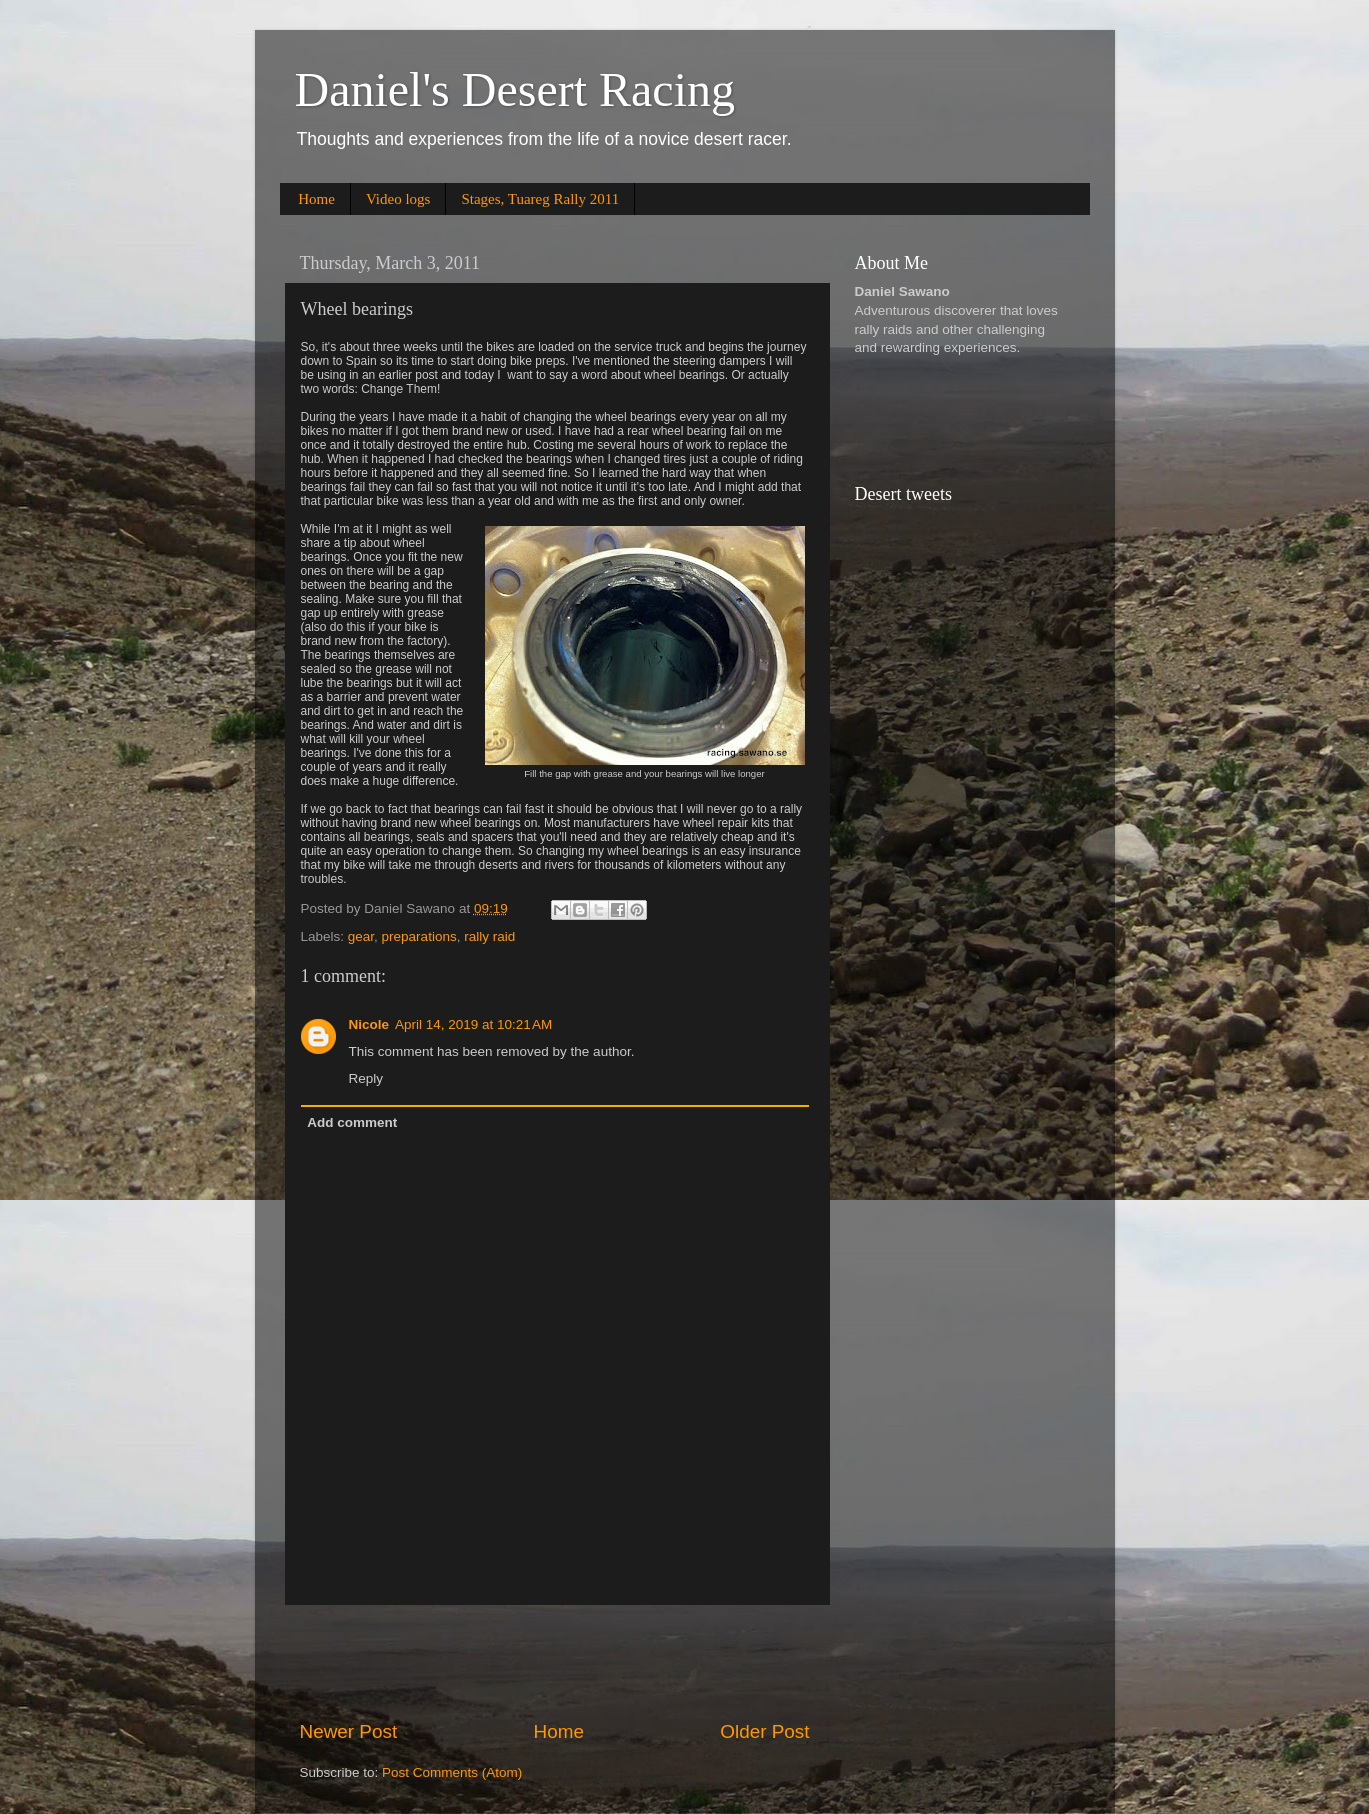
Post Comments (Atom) (452, 1772)
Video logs (398, 199)
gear (361, 936)
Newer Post (349, 1731)
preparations (419, 936)
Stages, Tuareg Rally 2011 (540, 199)
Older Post (764, 1731)
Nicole (369, 1024)
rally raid (489, 936)
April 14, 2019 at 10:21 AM (473, 1024)
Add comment (352, 1122)
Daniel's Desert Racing (515, 89)
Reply (366, 1078)
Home (316, 199)
